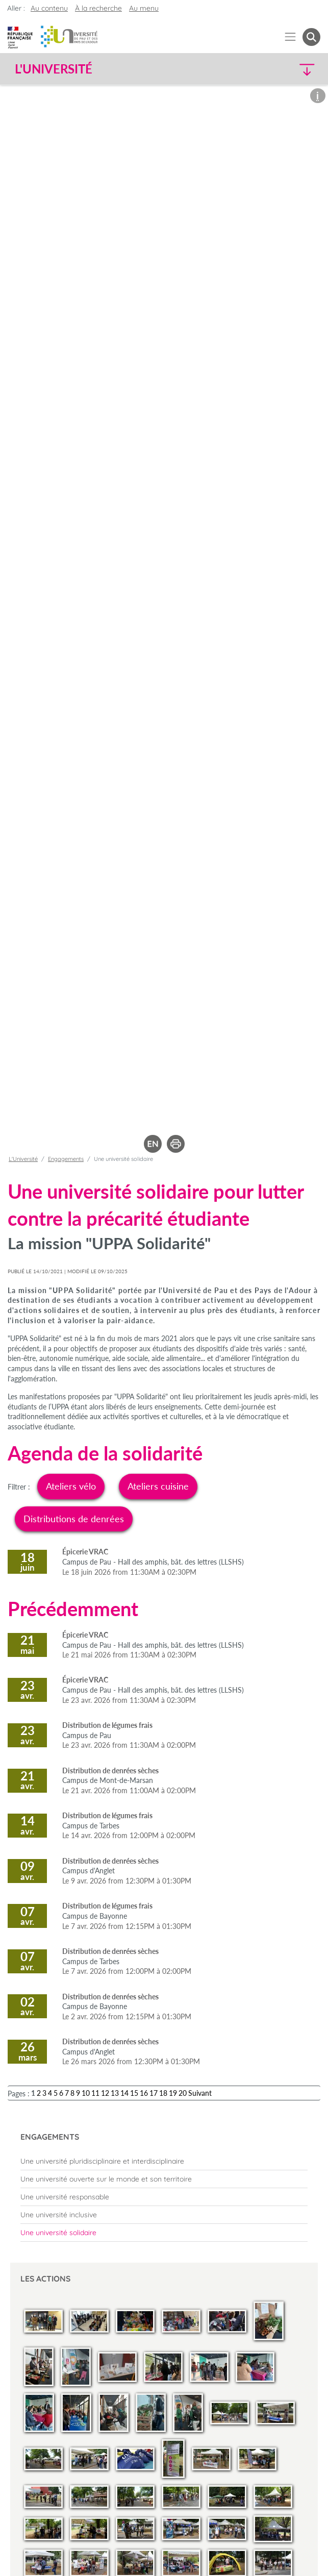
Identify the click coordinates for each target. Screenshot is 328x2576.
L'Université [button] (53, 69)
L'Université (23, 1158)
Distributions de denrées (73, 1518)
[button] (283, 69)
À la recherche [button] (98, 8)
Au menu (144, 8)
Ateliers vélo (71, 1486)
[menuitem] (164, 2161)
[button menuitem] (311, 37)
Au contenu (49, 8)
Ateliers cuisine (158, 1486)
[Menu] (290, 37)
